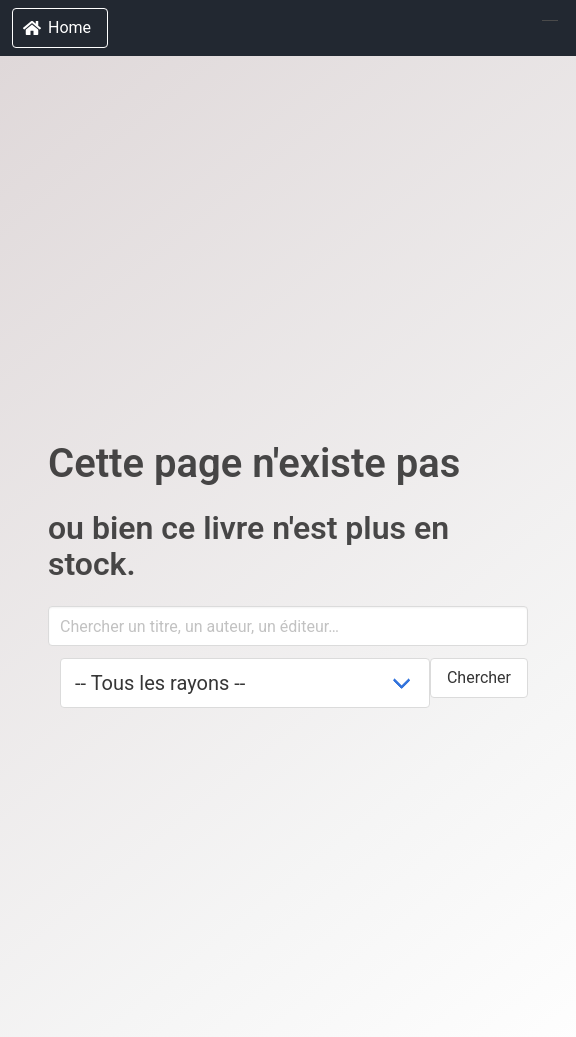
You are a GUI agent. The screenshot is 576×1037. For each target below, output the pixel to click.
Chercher (479, 677)
